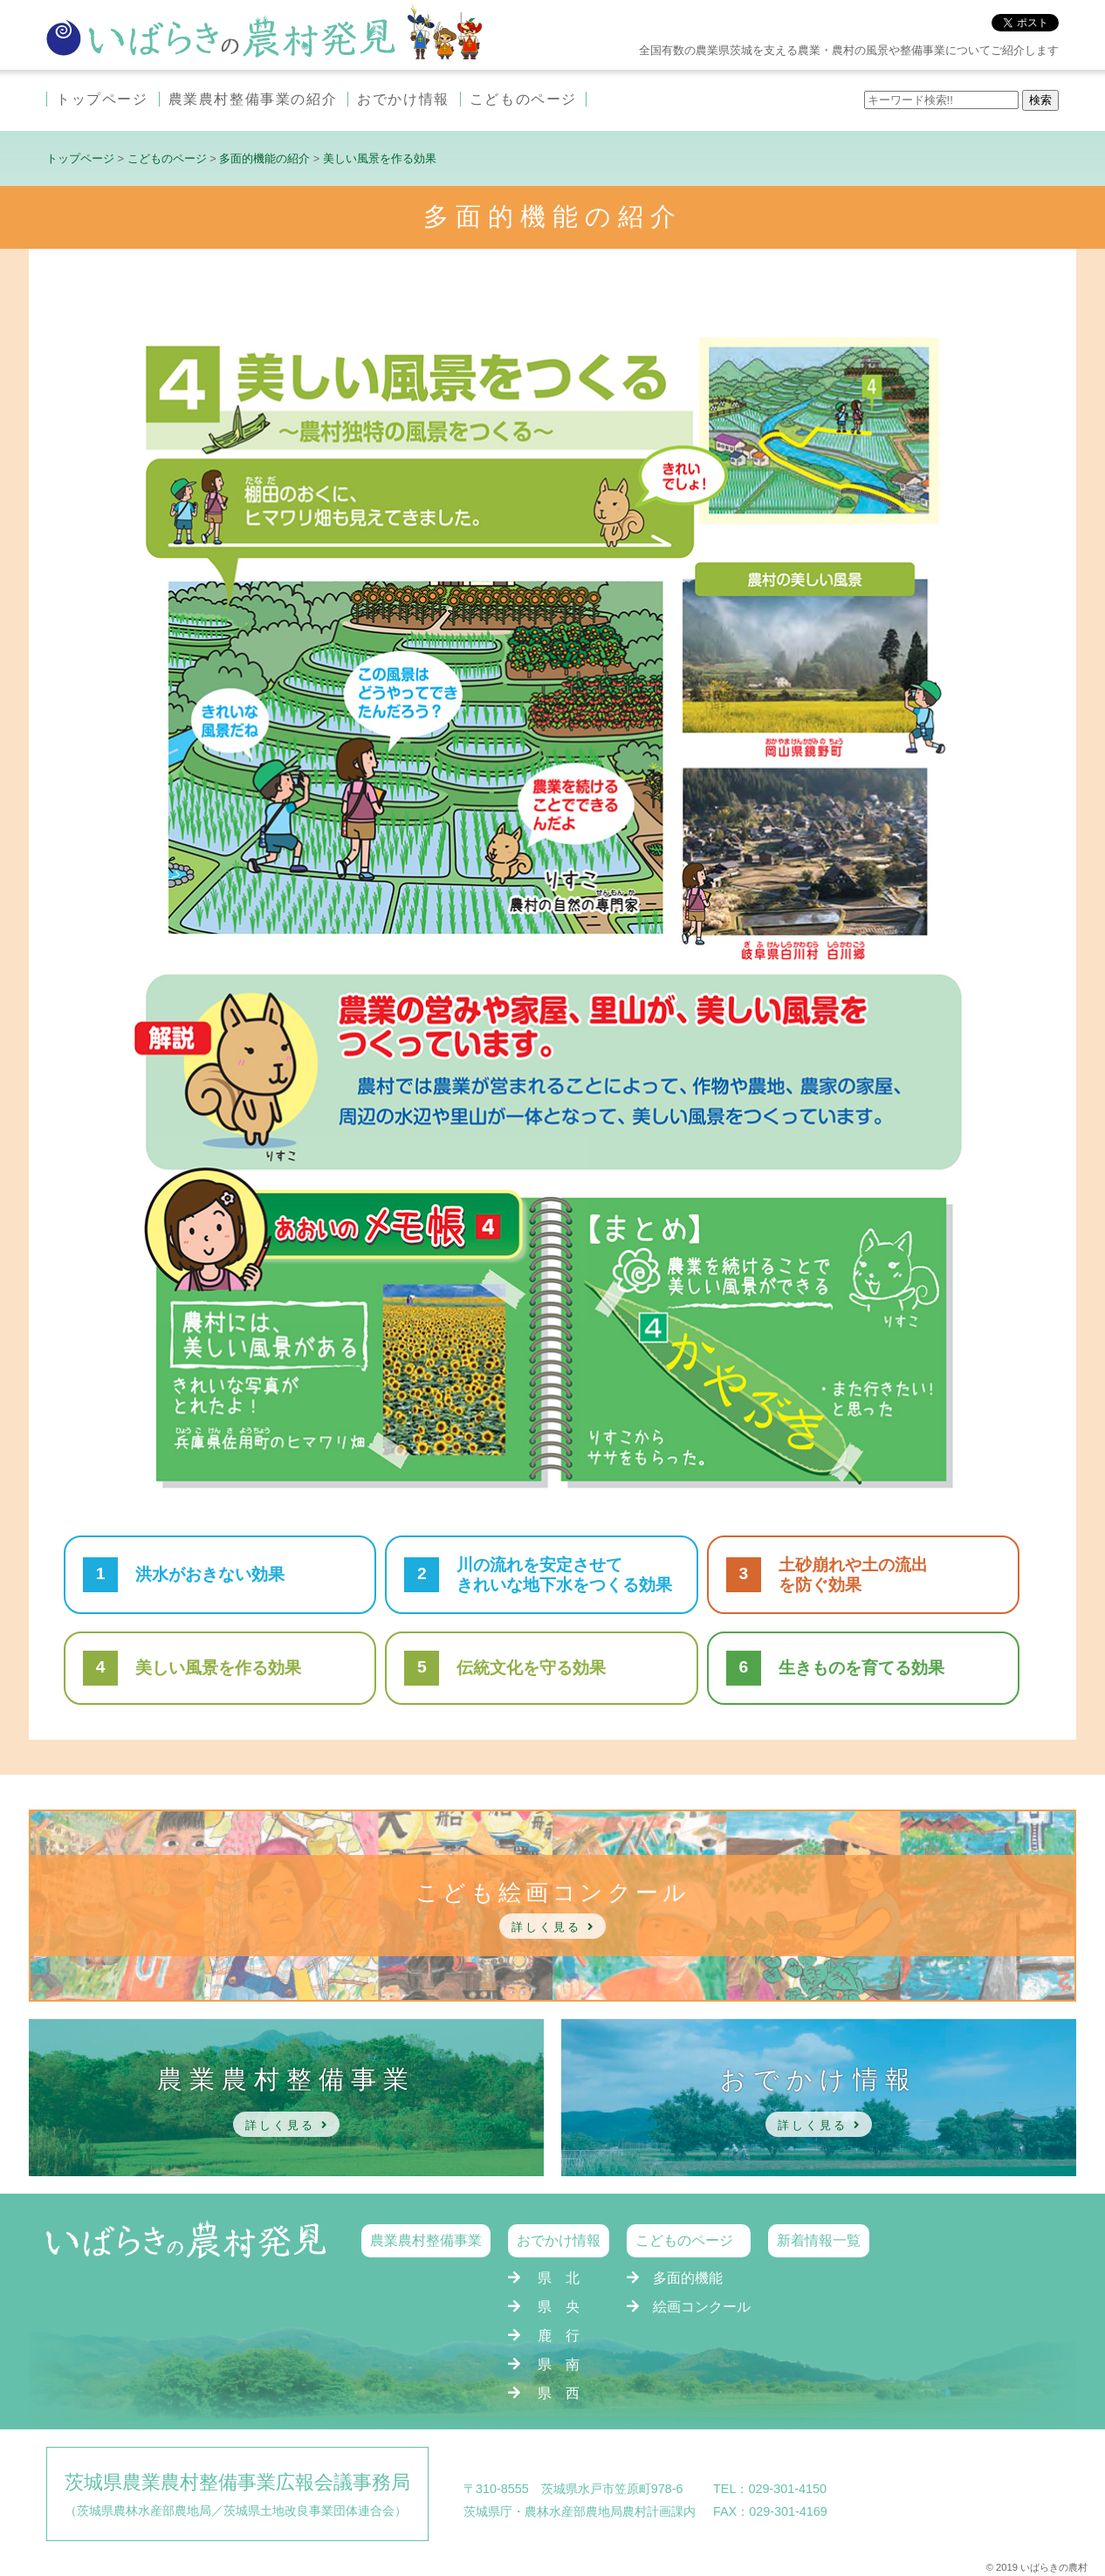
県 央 (559, 2306)
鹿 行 (559, 2335)
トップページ (102, 99)
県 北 (559, 2277)
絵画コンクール (702, 2306)
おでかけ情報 (403, 99)
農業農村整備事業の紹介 (253, 99)
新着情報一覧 (819, 2240)
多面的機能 (688, 2277)
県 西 (559, 2393)
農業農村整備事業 (426, 2240)
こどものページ (523, 99)
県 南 (559, 2364)
